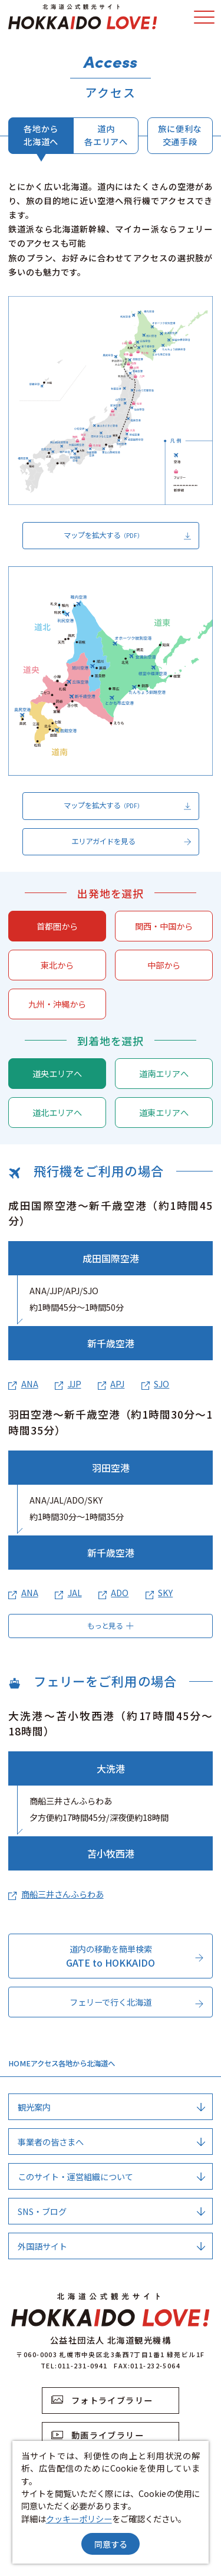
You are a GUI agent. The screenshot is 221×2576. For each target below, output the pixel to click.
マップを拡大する (128, 536)
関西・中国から (164, 926)
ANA (23, 1383)
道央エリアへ (57, 1073)
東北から (57, 965)
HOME (19, 2063)
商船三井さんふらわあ (55, 1894)
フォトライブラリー (102, 2400)
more (152, 1949)
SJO (155, 1383)
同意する (110, 2544)
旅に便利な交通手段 (180, 134)
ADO (113, 1592)
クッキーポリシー (79, 2518)
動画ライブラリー (97, 2435)
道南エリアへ (164, 1073)
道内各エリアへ (106, 134)
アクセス (44, 2063)
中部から (163, 965)
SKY (159, 1592)
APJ (111, 1383)
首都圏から (57, 926)
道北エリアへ (57, 1112)
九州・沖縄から (57, 1003)
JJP (68, 1383)
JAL (68, 1592)
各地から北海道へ (41, 134)
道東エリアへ (164, 1112)
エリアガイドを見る (131, 842)
